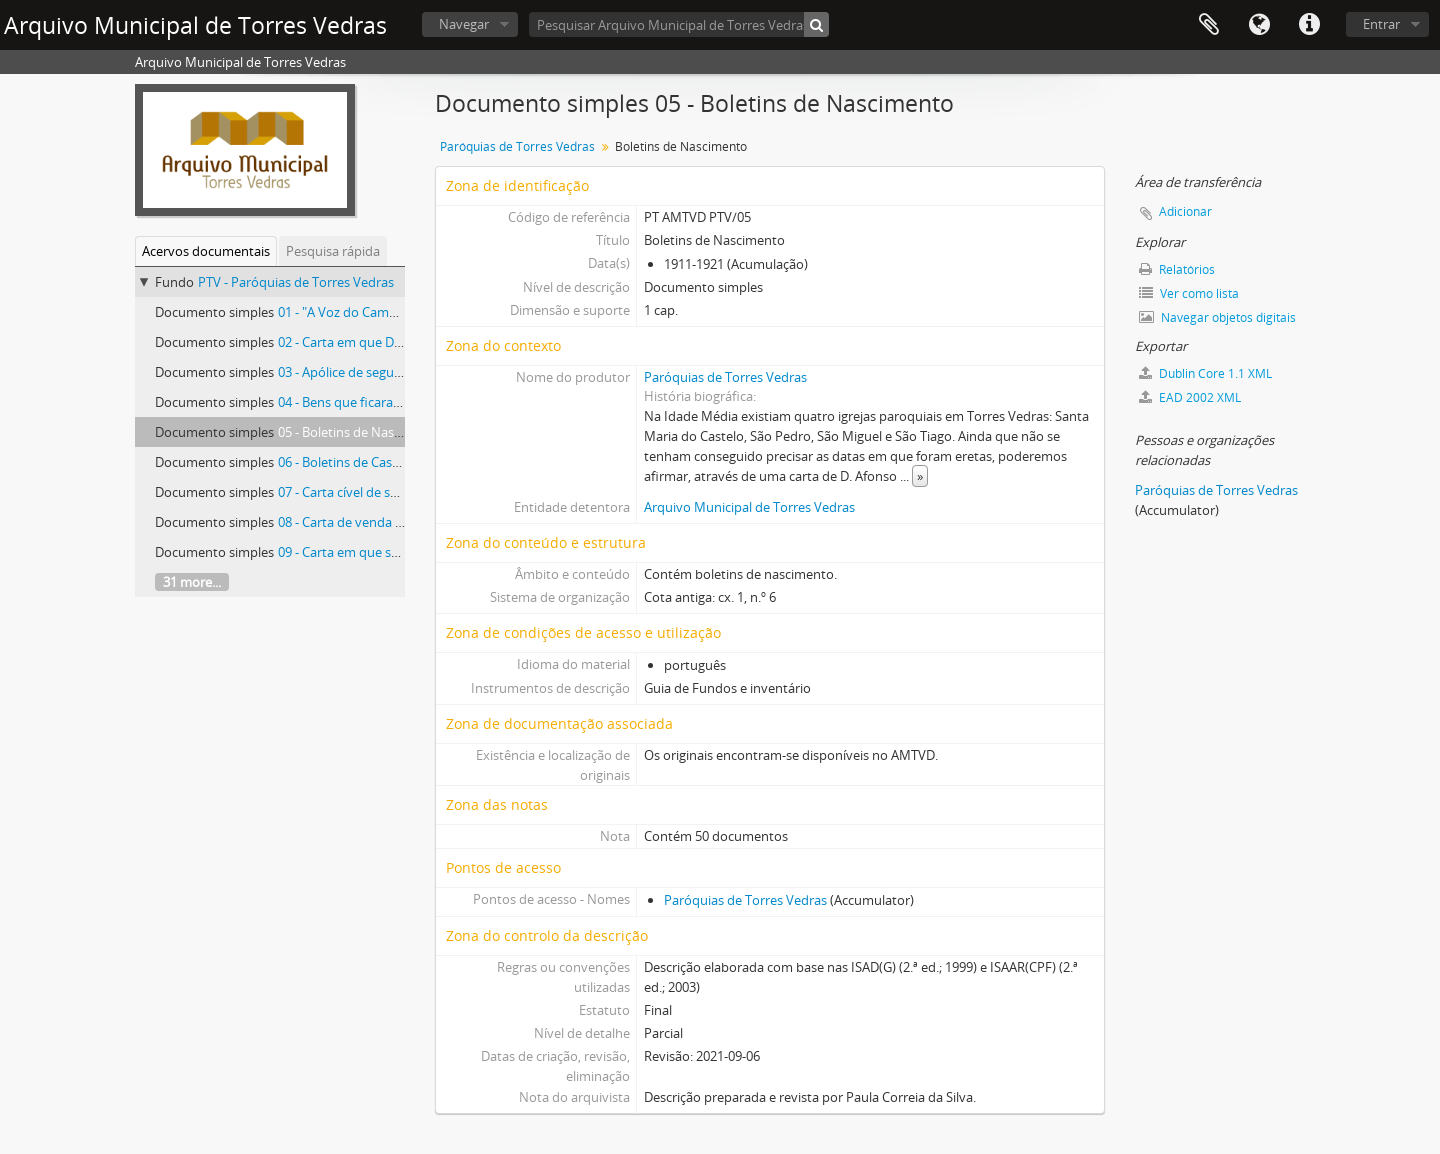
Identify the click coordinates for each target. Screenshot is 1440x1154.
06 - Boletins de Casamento (358, 462)
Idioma (1259, 25)
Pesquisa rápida (333, 251)
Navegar (464, 24)
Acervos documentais (206, 251)
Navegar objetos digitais (1217, 317)
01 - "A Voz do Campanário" (359, 312)
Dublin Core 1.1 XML (1205, 373)
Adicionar (1185, 211)
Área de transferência (1209, 25)
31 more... (192, 582)
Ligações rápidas (1309, 25)
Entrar (1381, 24)
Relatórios (1177, 269)
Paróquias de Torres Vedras (517, 146)
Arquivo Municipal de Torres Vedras (749, 507)
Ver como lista (1189, 293)
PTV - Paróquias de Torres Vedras (296, 282)
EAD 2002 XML (1190, 397)
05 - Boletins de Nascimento (360, 432)
